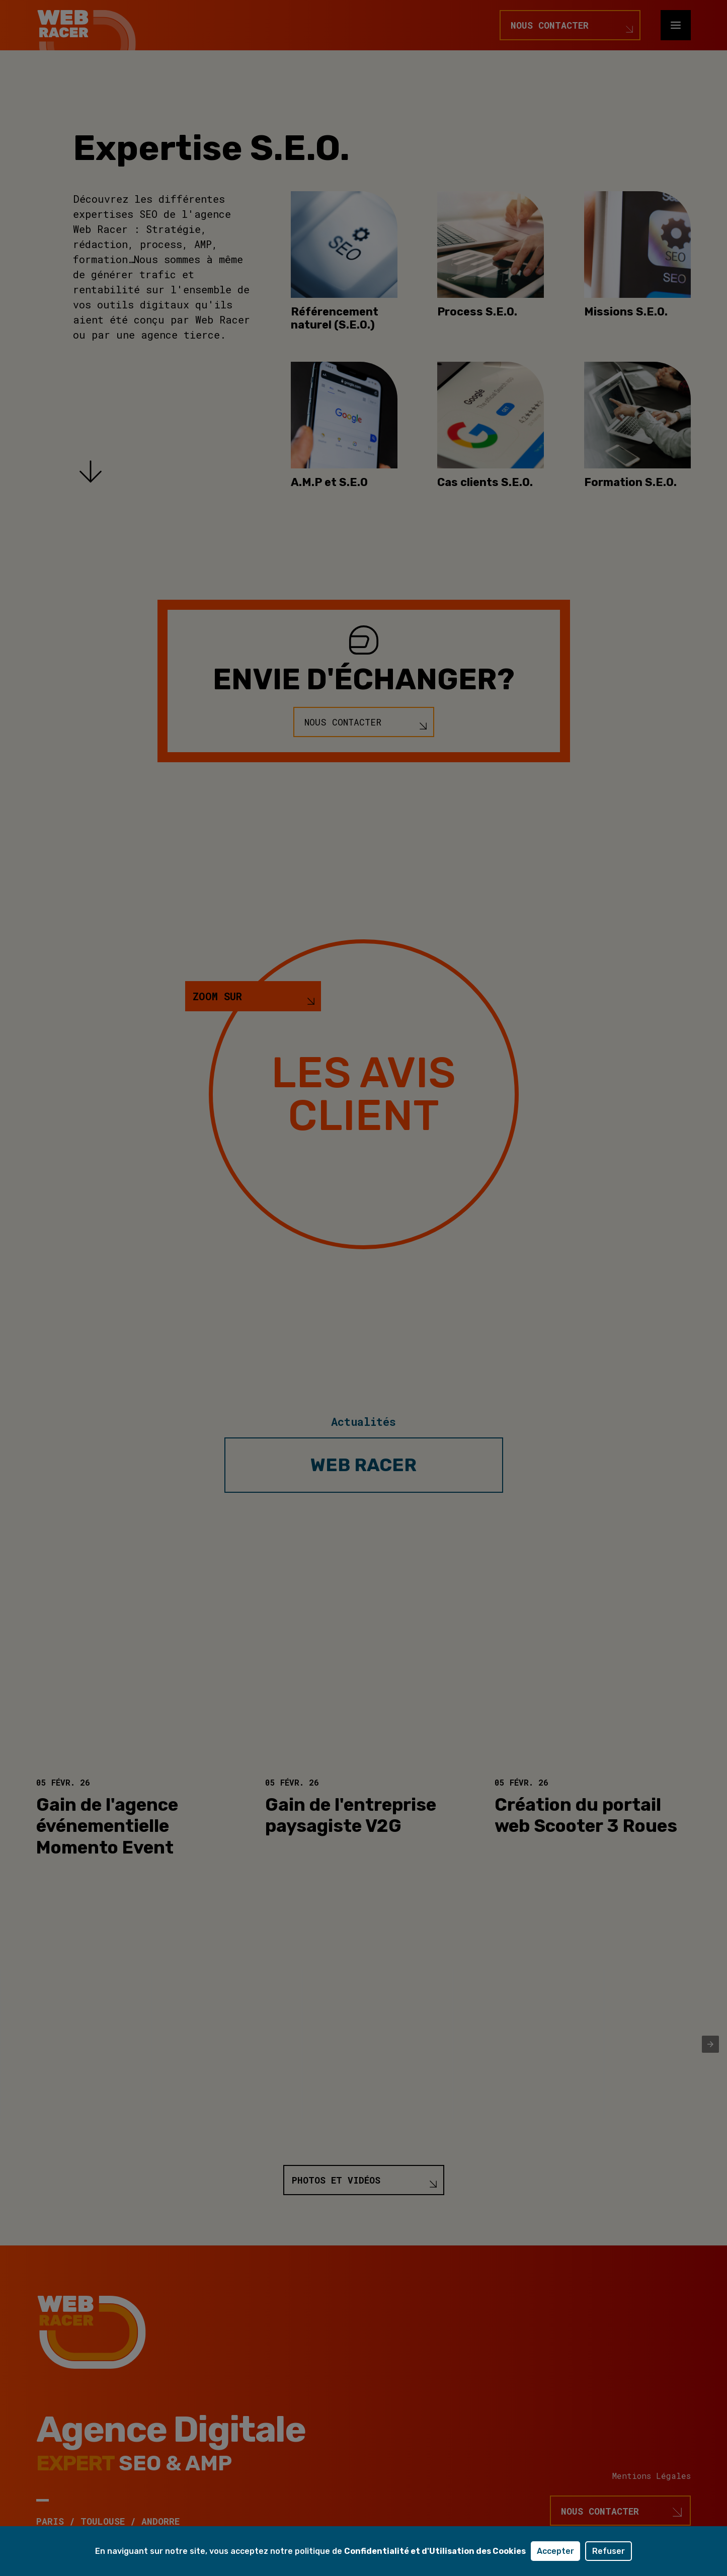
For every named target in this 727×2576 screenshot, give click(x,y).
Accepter (555, 2551)
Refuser (608, 2551)
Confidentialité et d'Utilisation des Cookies (435, 2551)
